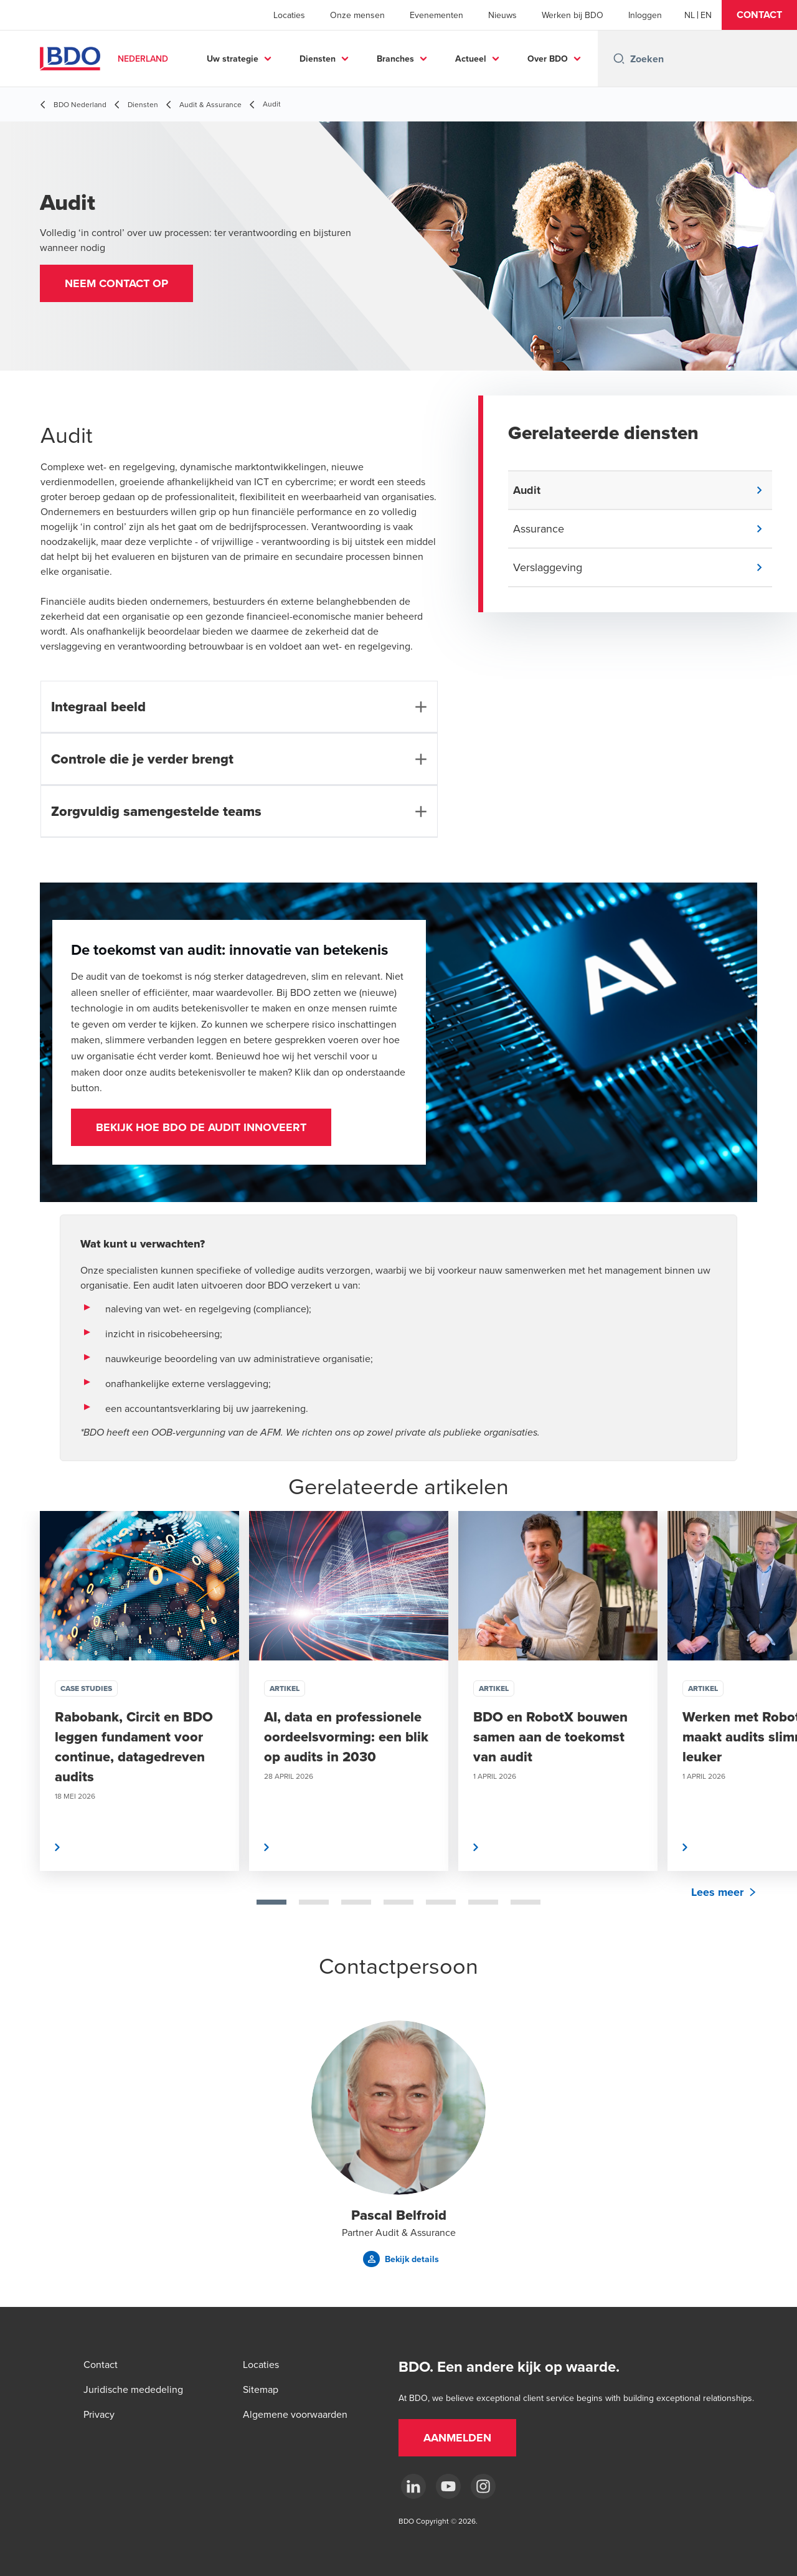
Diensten (365, 58)
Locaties (289, 15)
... (580, 58)
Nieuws (502, 15)
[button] (759, 15)
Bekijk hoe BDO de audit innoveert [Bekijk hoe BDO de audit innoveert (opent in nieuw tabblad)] (201, 1127)
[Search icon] (619, 58)
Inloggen (645, 15)
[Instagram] (483, 2486)
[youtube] (448, 2486)
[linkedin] (413, 2486)
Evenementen (436, 15)
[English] (706, 15)
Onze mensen (357, 15)
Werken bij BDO (572, 15)
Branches (442, 58)
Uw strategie (280, 58)
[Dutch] (689, 15)
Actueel (518, 58)
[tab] (271, 1902)
